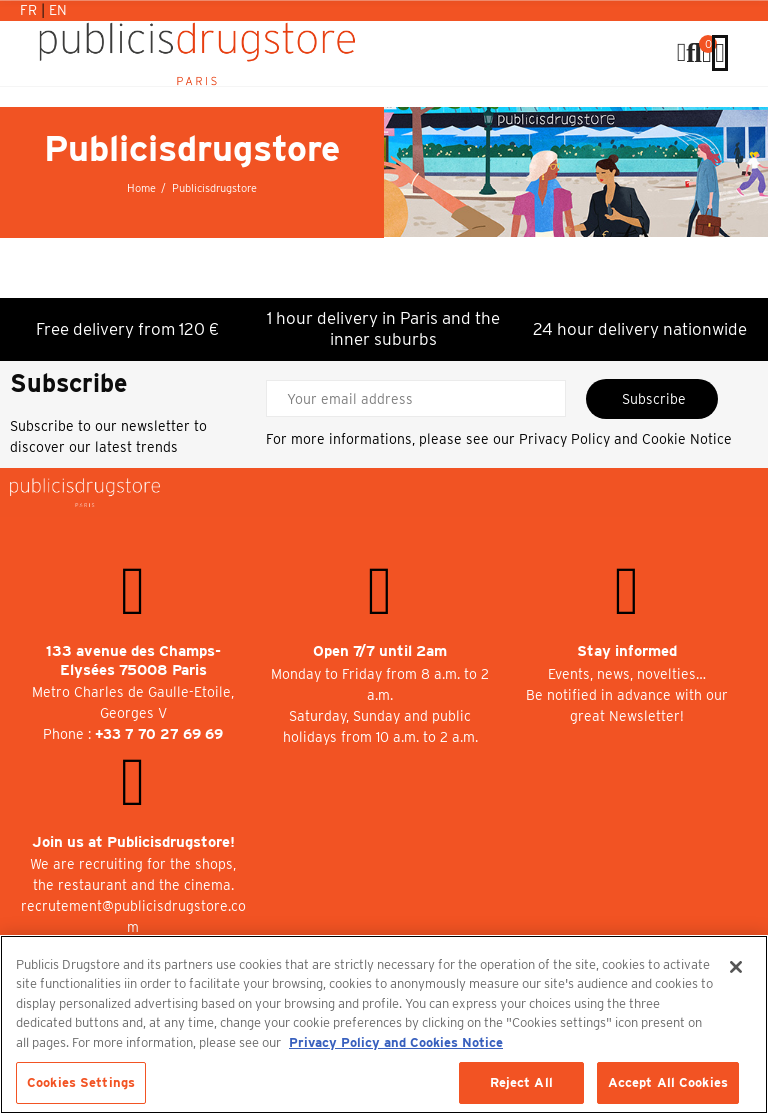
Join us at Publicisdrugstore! (133, 842)
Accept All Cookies (668, 1082)
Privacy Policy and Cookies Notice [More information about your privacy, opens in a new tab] (396, 1042)
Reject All (521, 1082)
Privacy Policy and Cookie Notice (625, 439)
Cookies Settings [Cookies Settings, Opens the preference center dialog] (81, 1082)
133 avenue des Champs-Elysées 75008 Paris (133, 660)
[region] (384, 1024)
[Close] (736, 967)
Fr (30, 10)
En (58, 10)
